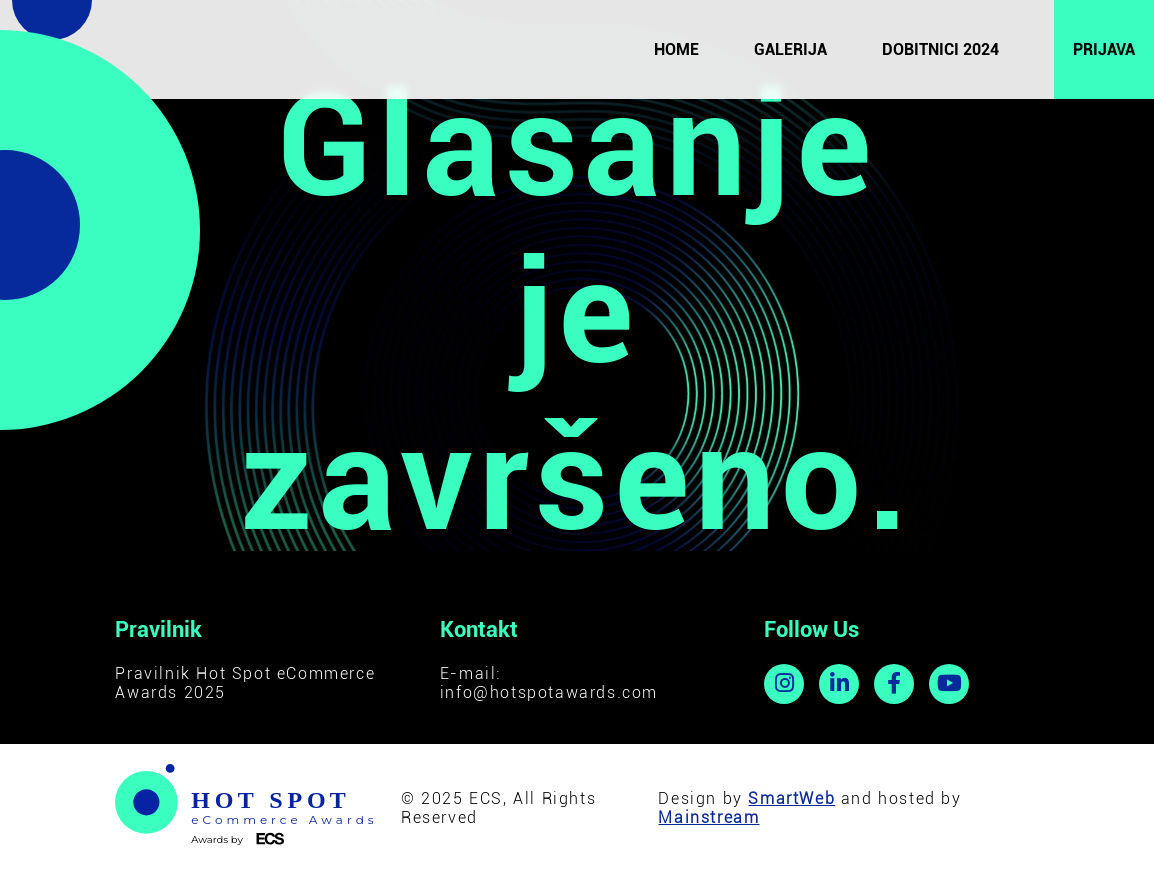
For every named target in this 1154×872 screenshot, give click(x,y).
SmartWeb (791, 798)
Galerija (790, 49)
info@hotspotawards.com (549, 692)
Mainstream (708, 817)
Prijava (1104, 49)
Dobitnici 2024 (940, 49)
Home (676, 49)
